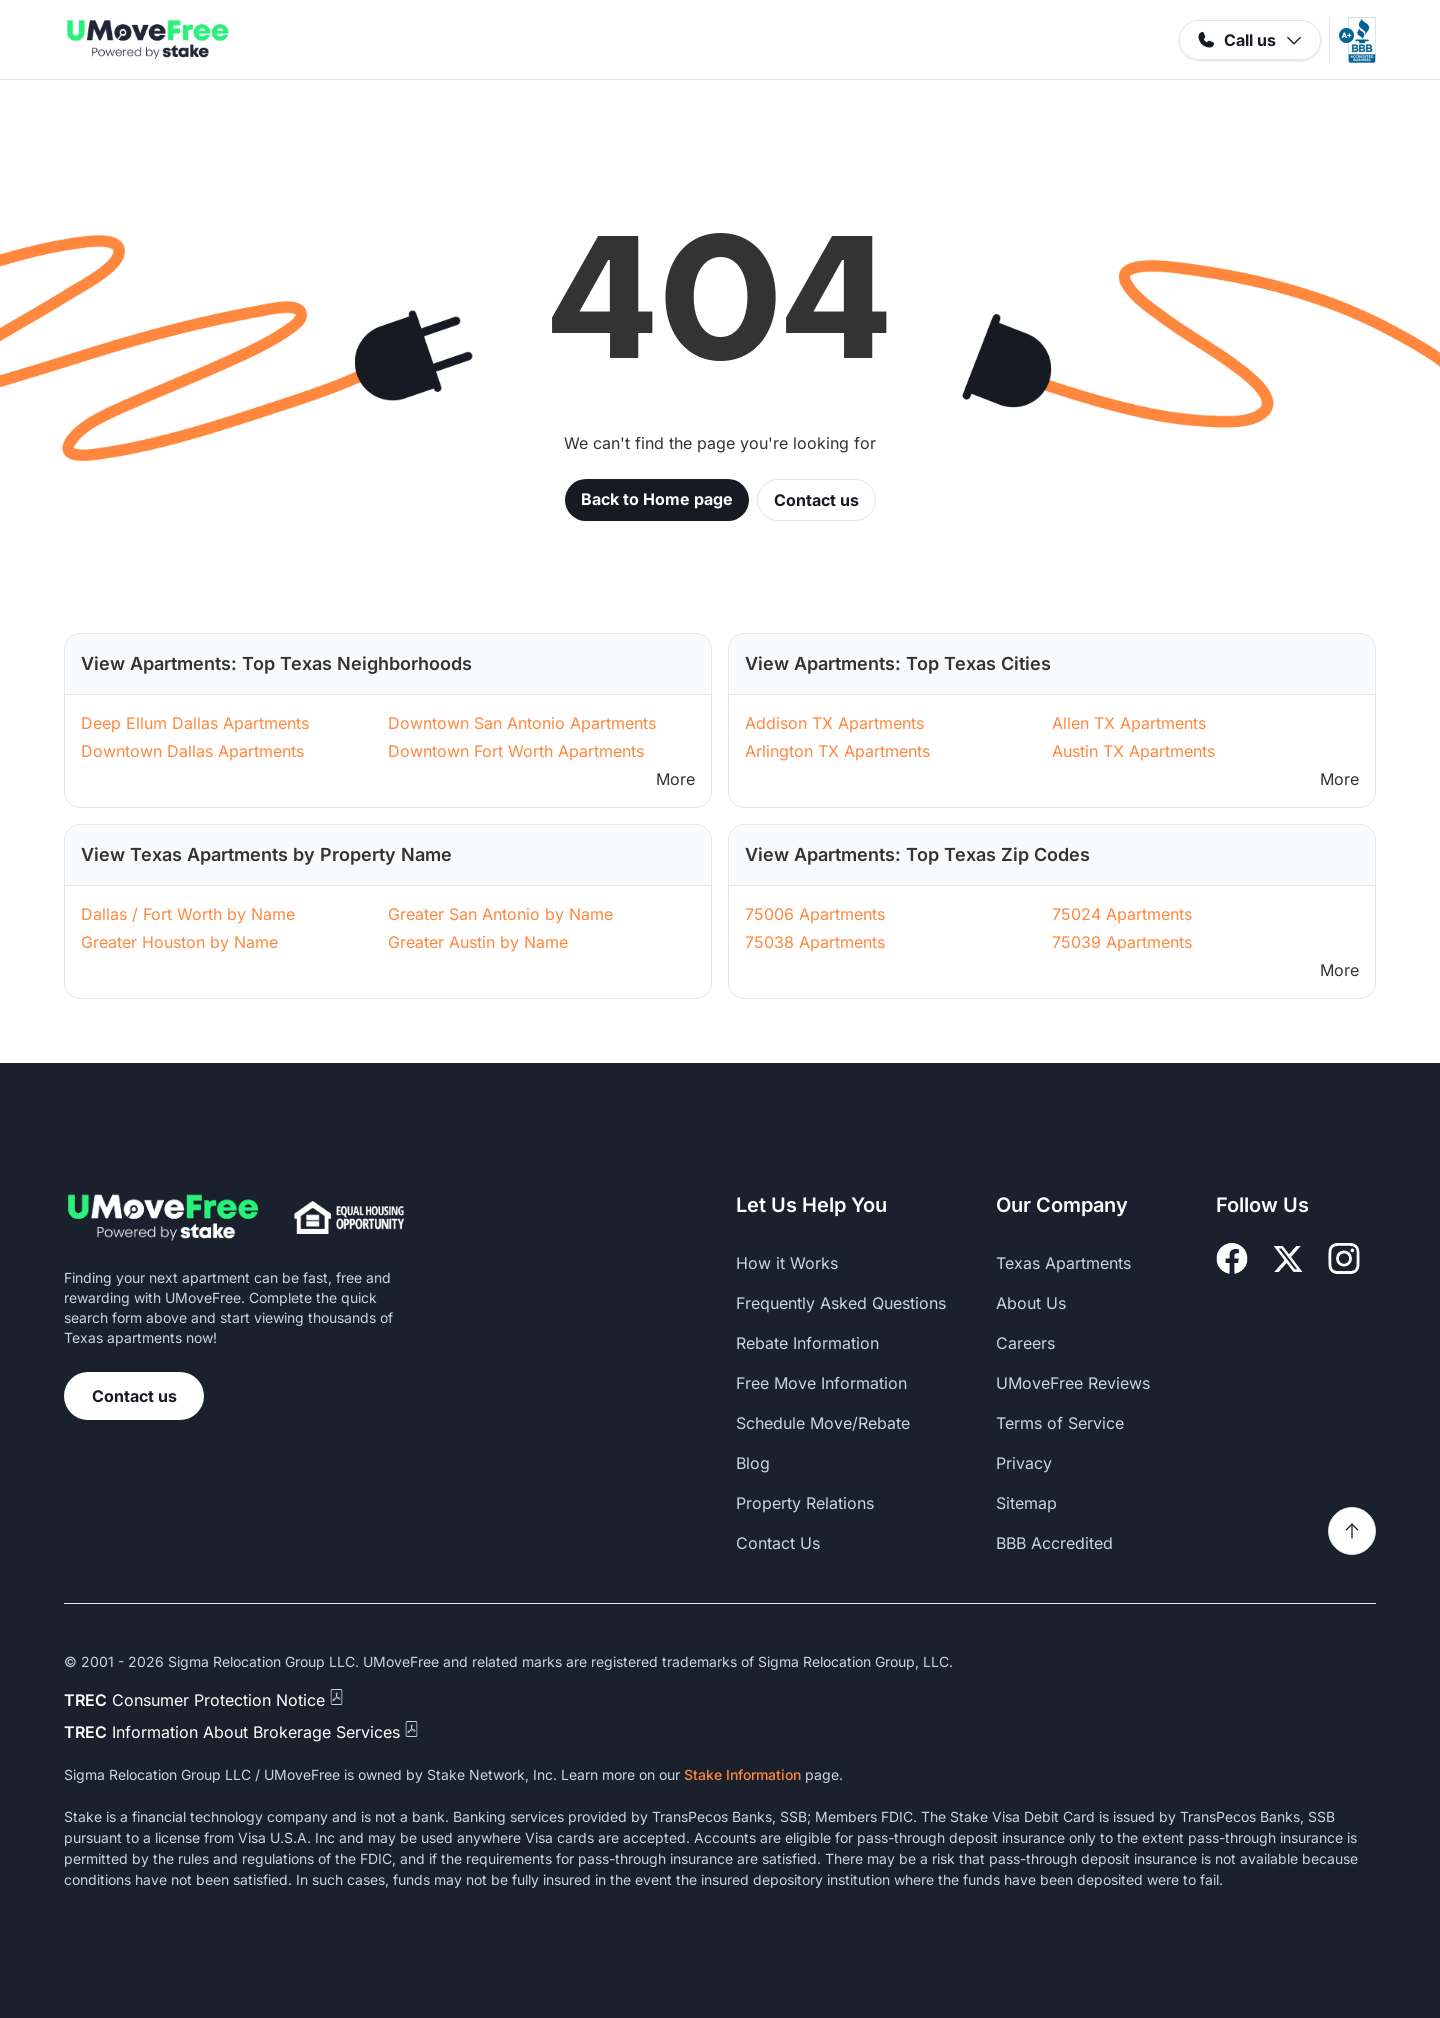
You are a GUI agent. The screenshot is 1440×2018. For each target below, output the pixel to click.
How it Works (787, 1263)
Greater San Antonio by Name (500, 914)
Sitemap (1026, 1503)
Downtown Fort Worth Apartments (516, 751)
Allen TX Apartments (1129, 723)
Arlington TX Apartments (837, 751)
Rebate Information (807, 1343)
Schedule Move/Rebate (823, 1423)
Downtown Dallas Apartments (192, 751)
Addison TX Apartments (834, 723)
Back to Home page (657, 499)
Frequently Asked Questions (841, 1303)
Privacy (1024, 1463)
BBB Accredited (1054, 1543)
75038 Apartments (815, 942)
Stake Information (742, 1774)
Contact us (816, 500)
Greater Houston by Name (179, 942)
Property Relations (805, 1503)
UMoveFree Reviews (1073, 1383)
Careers (1025, 1343)
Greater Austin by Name (478, 942)
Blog (753, 1463)
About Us (1031, 1303)
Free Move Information (821, 1383)
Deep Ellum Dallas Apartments (195, 723)
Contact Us (778, 1543)
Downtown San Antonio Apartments (522, 723)
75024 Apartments (1122, 914)
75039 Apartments (1122, 942)
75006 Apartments (815, 914)
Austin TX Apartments (1133, 751)
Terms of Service (1060, 1423)
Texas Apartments (1063, 1263)
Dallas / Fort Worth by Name (188, 914)
